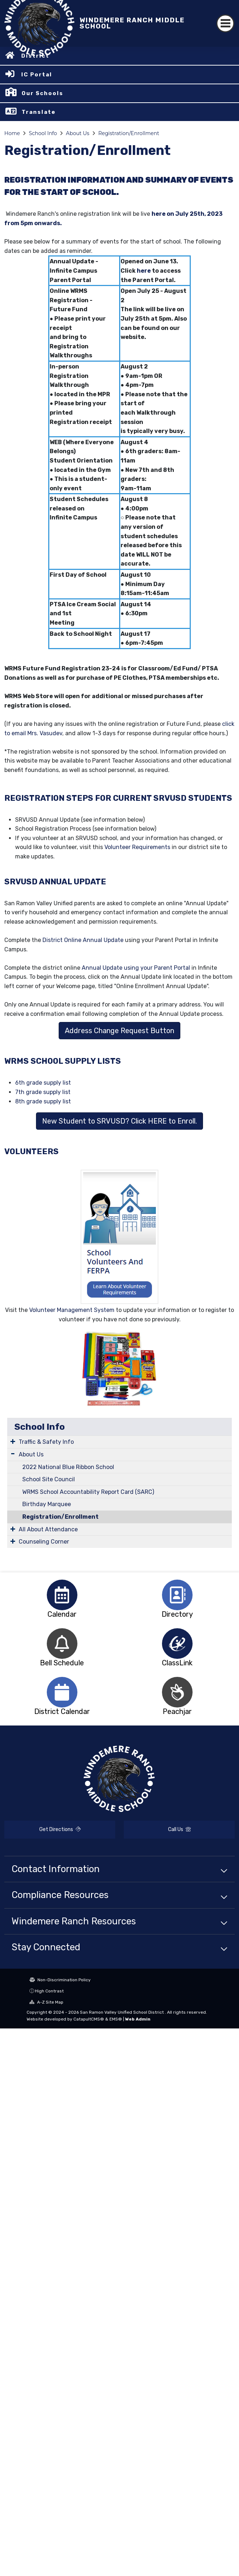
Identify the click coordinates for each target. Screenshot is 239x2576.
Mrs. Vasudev (44, 733)
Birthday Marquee (46, 1504)
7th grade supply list (43, 1092)
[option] (62, 1595)
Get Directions (60, 1829)
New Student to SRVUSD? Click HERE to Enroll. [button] (119, 1121)
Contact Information (56, 1868)
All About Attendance (48, 1529)
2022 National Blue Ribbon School (68, 1467)
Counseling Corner (44, 1541)
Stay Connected (46, 1947)
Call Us (179, 1829)
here (144, 270)
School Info (43, 133)
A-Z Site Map (46, 2002)
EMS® (115, 2019)
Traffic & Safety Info (46, 1441)
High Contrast (49, 1991)
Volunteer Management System (71, 1310)
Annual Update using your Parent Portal (136, 967)
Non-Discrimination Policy (60, 1979)
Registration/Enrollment (128, 133)
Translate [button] (39, 112)
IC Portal (36, 74)
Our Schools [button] (42, 93)
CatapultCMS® (88, 2019)
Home (12, 133)
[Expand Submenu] (13, 1441)
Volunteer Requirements (137, 847)
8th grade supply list (43, 1101)
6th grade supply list (43, 1082)
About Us (77, 133)
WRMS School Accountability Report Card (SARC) (88, 1491)
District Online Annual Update (82, 940)
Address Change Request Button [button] (119, 1030)
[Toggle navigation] (225, 23)
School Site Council (48, 1479)
